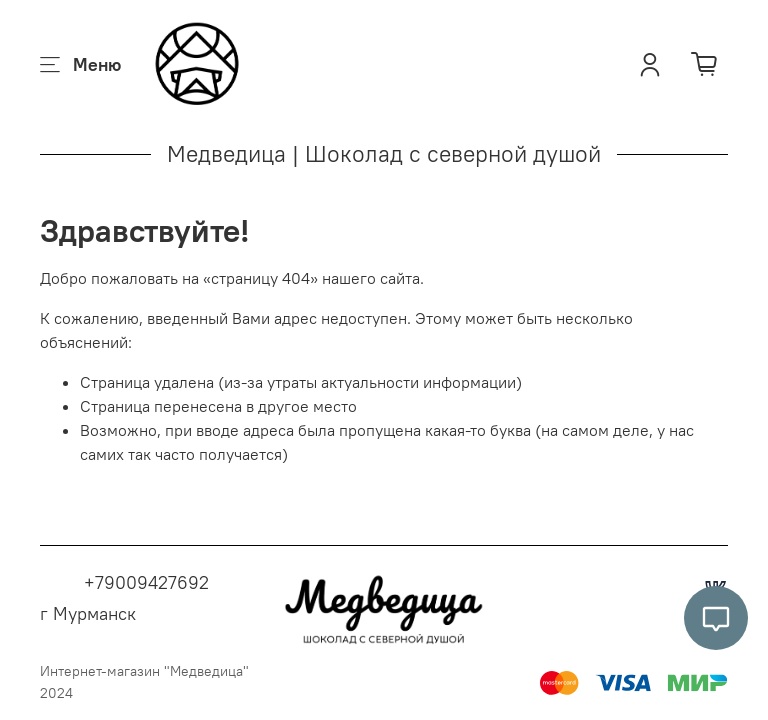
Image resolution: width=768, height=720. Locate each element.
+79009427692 (146, 582)
